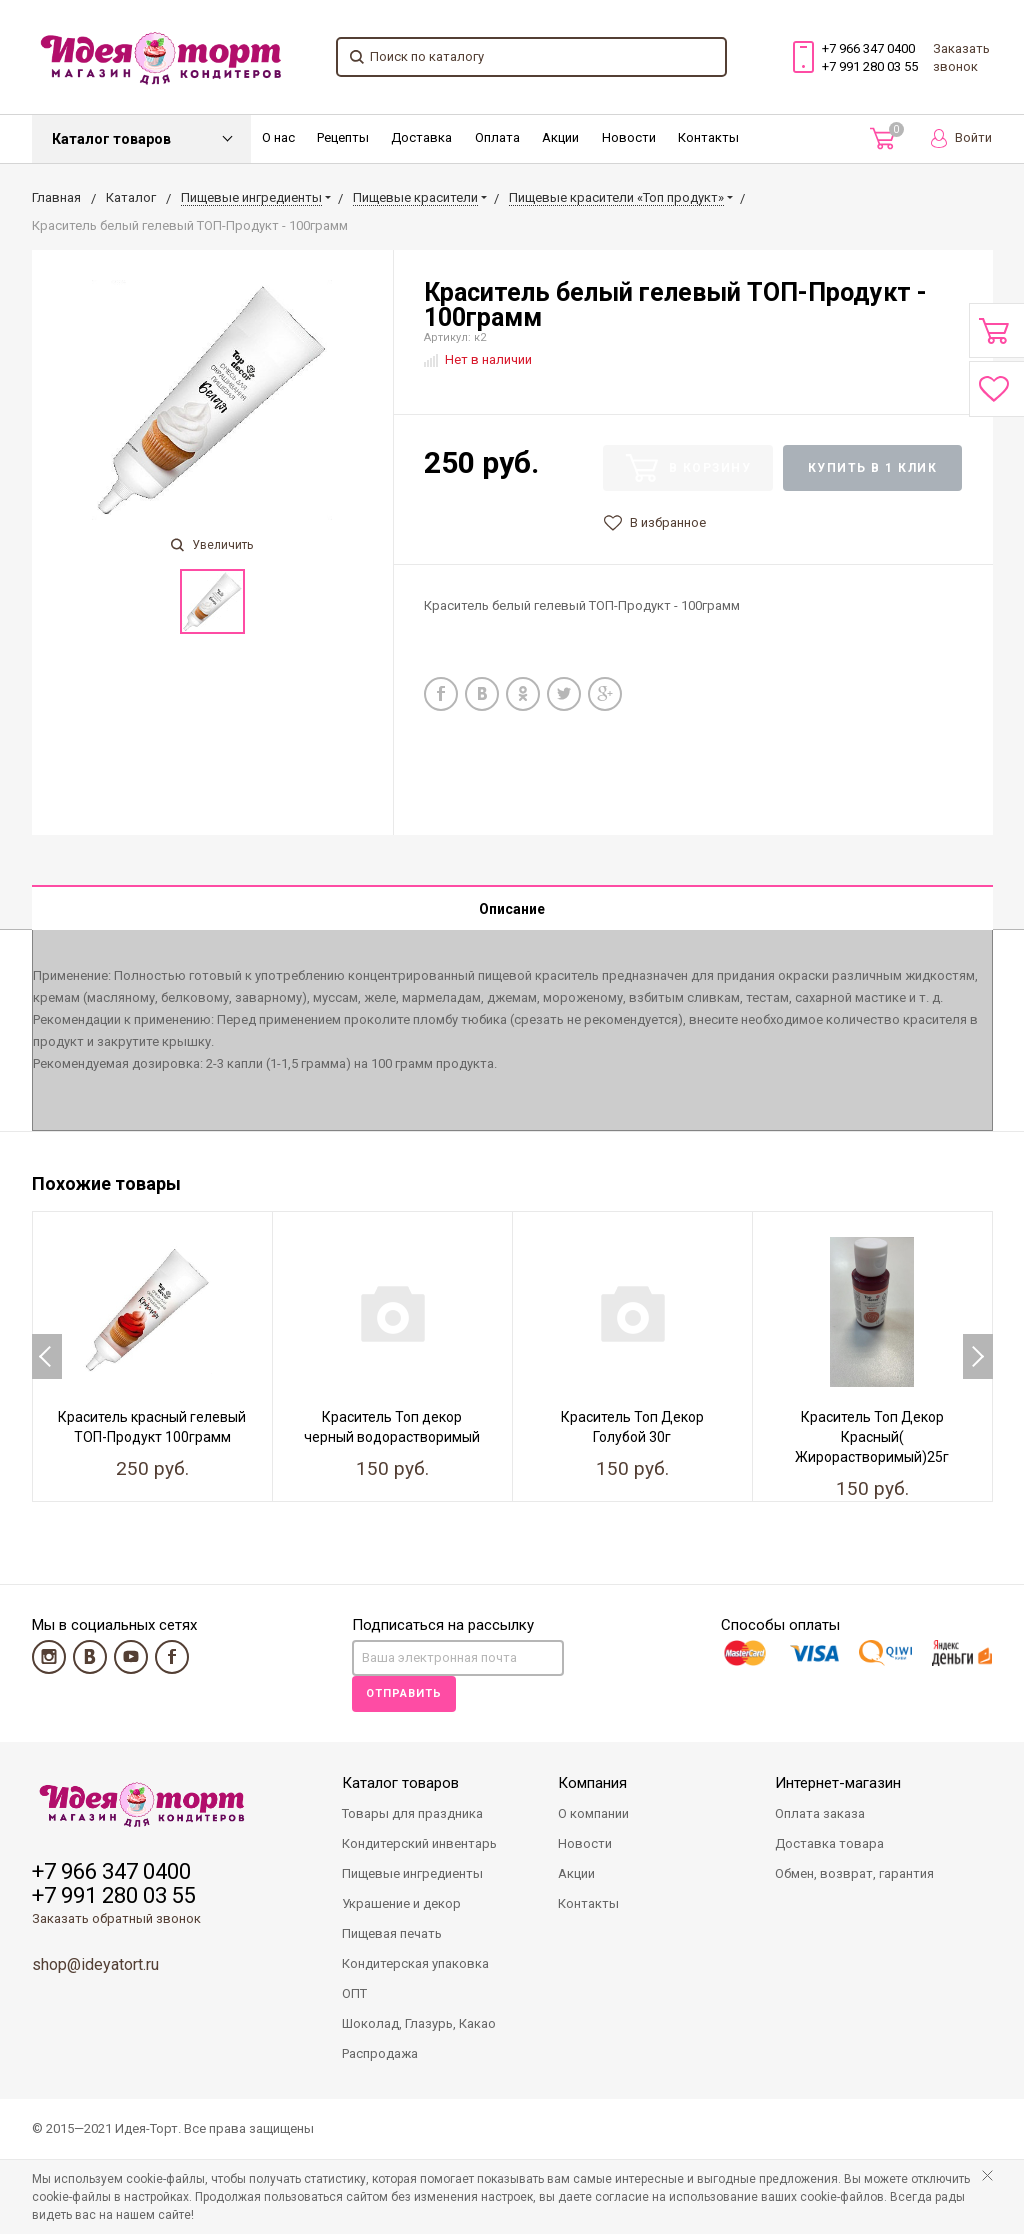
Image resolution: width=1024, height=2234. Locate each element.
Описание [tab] (512, 909)
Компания (592, 1783)
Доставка (421, 137)
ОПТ (354, 1993)
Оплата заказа (820, 1813)
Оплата (497, 137)
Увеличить (212, 545)
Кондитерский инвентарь (419, 1843)
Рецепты (343, 137)
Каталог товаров (111, 139)
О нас (278, 137)
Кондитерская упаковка (415, 1963)
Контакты (708, 137)
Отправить (404, 1693)
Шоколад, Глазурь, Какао (419, 2023)
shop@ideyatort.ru (95, 1964)
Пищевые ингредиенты (412, 1873)
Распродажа (380, 2053)
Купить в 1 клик (873, 468)
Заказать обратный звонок (116, 1918)
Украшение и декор (401, 1903)
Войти (961, 138)
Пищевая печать (392, 1933)
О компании (593, 1813)
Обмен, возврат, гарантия (854, 1873)
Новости (629, 137)
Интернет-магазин (838, 1783)
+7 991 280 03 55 (870, 66)
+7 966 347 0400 (868, 48)
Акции (560, 137)
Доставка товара (829, 1843)
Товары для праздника (412, 1813)
